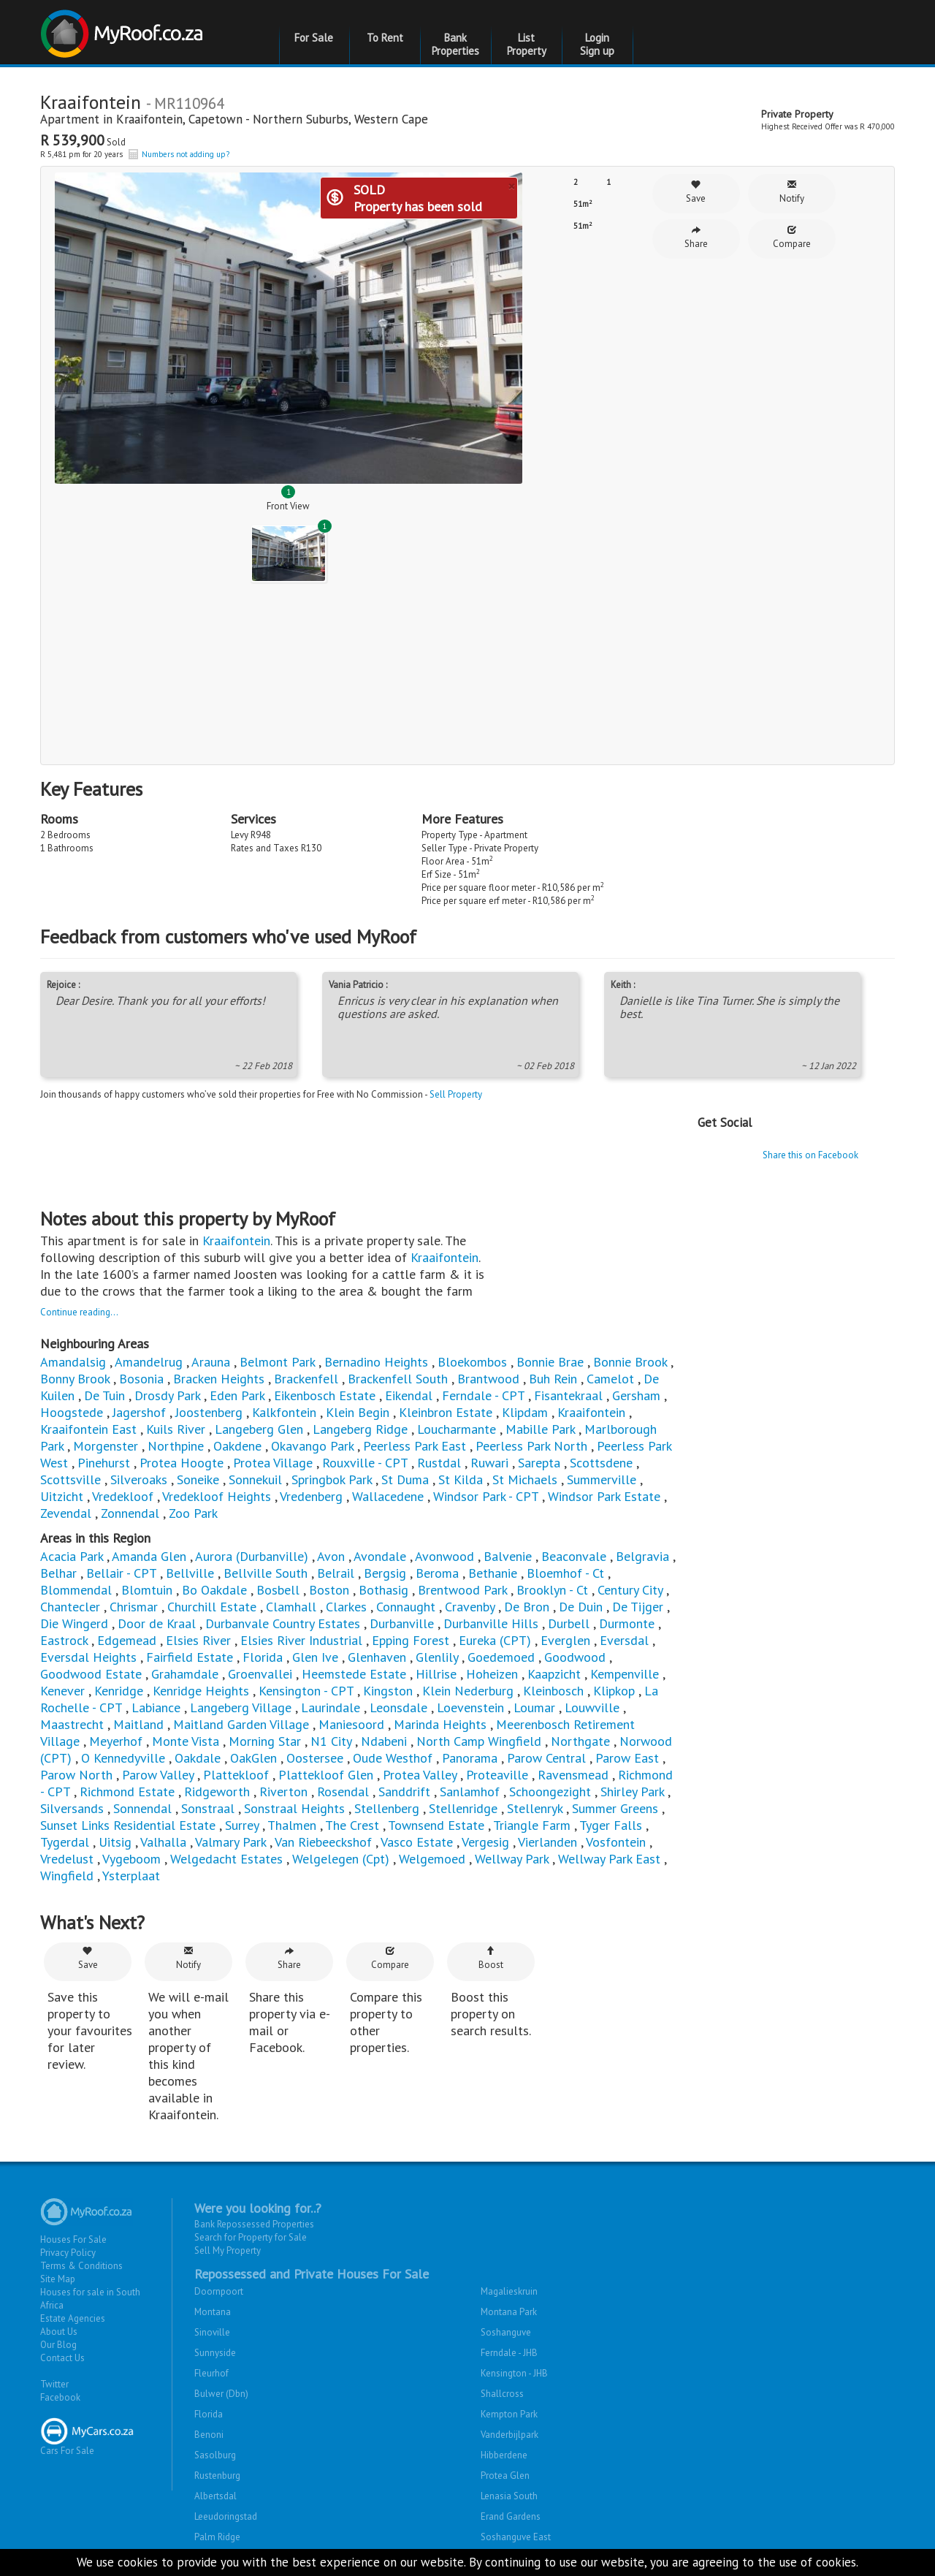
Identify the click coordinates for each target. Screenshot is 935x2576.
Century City (630, 1589)
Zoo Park (193, 1513)
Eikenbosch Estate (324, 1395)
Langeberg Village (240, 1707)
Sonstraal (207, 1808)
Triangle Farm (531, 1825)
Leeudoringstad (225, 2516)
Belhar (58, 1573)
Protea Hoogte (182, 1462)
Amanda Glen (149, 1556)
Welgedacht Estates (226, 1858)
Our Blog (58, 2344)
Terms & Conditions (81, 2266)
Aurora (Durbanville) (251, 1556)
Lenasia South (509, 2496)
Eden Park (237, 1395)
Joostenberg (209, 1412)
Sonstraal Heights (294, 1808)
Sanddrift (404, 1791)
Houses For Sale (73, 2239)
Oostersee (314, 1757)
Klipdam (525, 1412)
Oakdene (237, 1445)
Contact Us (62, 2358)
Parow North (76, 1774)
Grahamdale (184, 1673)
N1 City (330, 1741)
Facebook (60, 2397)
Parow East (627, 1757)
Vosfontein (616, 1842)
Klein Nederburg (468, 1690)
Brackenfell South (398, 1378)
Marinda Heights (440, 1724)
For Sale (313, 38)
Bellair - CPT (121, 1573)
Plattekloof (236, 1774)
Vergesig (485, 1842)
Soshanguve (506, 2332)
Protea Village (273, 1462)
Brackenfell (306, 1378)
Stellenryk (534, 1808)
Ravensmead (573, 1774)
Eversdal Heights (88, 1657)
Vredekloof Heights (216, 1496)
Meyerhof (115, 1741)
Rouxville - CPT (365, 1462)
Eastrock (64, 1640)
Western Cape (391, 119)
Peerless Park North (531, 1445)
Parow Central (546, 1757)
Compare (792, 237)
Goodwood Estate (91, 1673)
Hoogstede (71, 1412)
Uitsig (115, 1842)
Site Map (57, 2279)
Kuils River (175, 1429)
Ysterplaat (131, 1875)
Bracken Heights (218, 1378)
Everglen (565, 1640)
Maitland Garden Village (241, 1724)
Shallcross (502, 2393)
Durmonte (626, 1623)
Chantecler (70, 1606)
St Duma (405, 1479)
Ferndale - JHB (509, 2353)
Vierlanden (547, 1842)
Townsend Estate (436, 1825)
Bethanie (492, 1573)
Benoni (209, 2434)
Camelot (610, 1378)
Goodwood (575, 1657)
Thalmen (291, 1825)
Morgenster (105, 1445)
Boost (490, 1958)
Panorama (471, 1757)
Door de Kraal (157, 1623)
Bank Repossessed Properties (254, 2224)
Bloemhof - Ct (565, 1573)
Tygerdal (64, 1842)
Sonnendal (142, 1808)
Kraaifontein (149, 119)
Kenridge (120, 1690)
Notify (791, 192)
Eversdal (624, 1640)
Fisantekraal (568, 1395)
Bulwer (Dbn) (221, 2393)
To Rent (385, 38)
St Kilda (460, 1479)
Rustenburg (217, 2475)
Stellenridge (463, 1808)
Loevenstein (470, 1707)
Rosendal (343, 1791)
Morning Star (265, 1741)
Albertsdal (215, 2496)
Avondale (380, 1556)
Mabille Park (540, 1429)
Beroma (437, 1573)
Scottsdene (601, 1462)
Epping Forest (410, 1640)
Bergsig (385, 1573)
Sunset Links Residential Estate (127, 1825)
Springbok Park (331, 1479)
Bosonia (141, 1378)
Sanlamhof (470, 1791)
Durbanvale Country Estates (282, 1623)
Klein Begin (357, 1412)
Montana (212, 2312)
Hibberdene (504, 2455)
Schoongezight (550, 1791)
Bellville (190, 1573)
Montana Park (509, 2312)
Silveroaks (138, 1479)
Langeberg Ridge (360, 1429)
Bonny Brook (75, 1378)
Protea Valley (420, 1774)
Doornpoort (218, 2291)
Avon (331, 1556)
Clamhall (291, 1606)
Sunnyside (215, 2353)
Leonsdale (398, 1707)
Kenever (62, 1690)
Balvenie (508, 1556)
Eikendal (408, 1395)
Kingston (388, 1690)
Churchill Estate (211, 1606)
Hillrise (436, 1673)
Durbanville (404, 1623)
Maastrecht (72, 1724)
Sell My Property (227, 2250)
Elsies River (198, 1640)
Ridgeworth (217, 1791)
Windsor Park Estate (604, 1496)
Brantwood (488, 1378)
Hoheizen (492, 1673)
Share (696, 237)
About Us (58, 2331)
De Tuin (104, 1395)
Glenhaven (377, 1657)
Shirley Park (632, 1791)
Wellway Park (512, 1858)
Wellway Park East (609, 1858)
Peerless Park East (414, 1445)
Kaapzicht (554, 1673)
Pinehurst (103, 1462)
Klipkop (614, 1690)
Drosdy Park (167, 1395)
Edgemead (126, 1640)
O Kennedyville (123, 1757)
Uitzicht (61, 1496)
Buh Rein (553, 1378)
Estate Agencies (72, 2318)
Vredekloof (122, 1496)
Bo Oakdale (214, 1589)
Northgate (580, 1741)
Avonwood (444, 1556)
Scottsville (70, 1479)
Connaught (405, 1606)
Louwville (592, 1707)
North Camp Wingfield (478, 1741)
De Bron (526, 1606)
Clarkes (346, 1606)
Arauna (210, 1361)
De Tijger (637, 1606)
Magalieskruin (509, 2291)
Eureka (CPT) (495, 1640)
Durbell (568, 1623)
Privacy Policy (68, 2252)
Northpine (176, 1445)
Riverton (283, 1791)
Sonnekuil (255, 1479)
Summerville (601, 1479)
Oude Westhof (392, 1757)
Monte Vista (185, 1741)
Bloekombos (472, 1361)
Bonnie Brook (630, 1361)
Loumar (534, 1707)
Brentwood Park (462, 1589)
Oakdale (198, 1757)
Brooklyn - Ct (552, 1589)
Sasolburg (215, 2455)
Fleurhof (211, 2373)
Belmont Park (277, 1361)
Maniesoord (351, 1724)
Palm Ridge (217, 2537)
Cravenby (470, 1606)
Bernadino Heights (376, 1361)
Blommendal (76, 1589)
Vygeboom (131, 1858)
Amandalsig (73, 1361)
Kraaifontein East (88, 1429)
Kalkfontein (284, 1412)
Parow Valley (158, 1774)
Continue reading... (79, 1312)
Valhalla (163, 1842)
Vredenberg (311, 1496)
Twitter (54, 2384)
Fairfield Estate (189, 1657)
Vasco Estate (417, 1842)
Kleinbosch (553, 1690)
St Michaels (524, 1479)
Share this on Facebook (810, 1155)
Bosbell (277, 1589)
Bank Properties (455, 44)
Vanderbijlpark (509, 2434)
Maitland (138, 1724)
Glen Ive (315, 1657)
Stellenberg (386, 1808)
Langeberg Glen (259, 1429)
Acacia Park (71, 1556)
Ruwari (489, 1462)
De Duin (581, 1606)
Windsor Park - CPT (485, 1496)
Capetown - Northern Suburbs (268, 119)
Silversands (72, 1808)
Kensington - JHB (514, 2373)
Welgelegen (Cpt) (340, 1858)
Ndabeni (384, 1741)
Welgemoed (434, 1858)
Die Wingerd (74, 1623)
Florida (263, 1657)
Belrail (335, 1573)
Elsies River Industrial (301, 1640)
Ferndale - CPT (483, 1395)
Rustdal (439, 1462)
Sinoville (212, 2332)
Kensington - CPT (306, 1690)
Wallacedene (388, 1496)
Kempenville (624, 1673)
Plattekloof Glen (325, 1774)
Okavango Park (312, 1445)
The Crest (352, 1825)
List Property (526, 44)
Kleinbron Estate (445, 1412)
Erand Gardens (511, 2516)
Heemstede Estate (354, 1673)
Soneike (198, 1479)
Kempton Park (509, 2414)
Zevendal (65, 1513)
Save (696, 192)
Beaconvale (573, 1556)
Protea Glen (505, 2475)
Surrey (242, 1825)
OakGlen (253, 1757)
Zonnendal (130, 1513)
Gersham (636, 1395)
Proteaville (497, 1774)
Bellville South (266, 1573)
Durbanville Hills (490, 1623)
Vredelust (67, 1858)
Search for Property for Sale (250, 2237)
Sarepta (539, 1462)
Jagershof (139, 1412)
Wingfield (67, 1875)
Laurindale (330, 1707)
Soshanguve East (516, 2537)
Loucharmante (456, 1429)
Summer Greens (615, 1808)
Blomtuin (146, 1589)
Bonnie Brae (550, 1361)
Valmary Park (230, 1842)
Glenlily (437, 1657)
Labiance (155, 1707)
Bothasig (385, 1589)
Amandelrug (149, 1361)
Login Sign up (597, 44)
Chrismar (134, 1606)
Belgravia (642, 1556)
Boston (329, 1589)
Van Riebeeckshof (323, 1842)
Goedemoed (501, 1657)
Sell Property (456, 1094)
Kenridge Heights (201, 1690)
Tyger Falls (610, 1825)
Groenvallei (260, 1673)
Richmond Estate (127, 1791)
